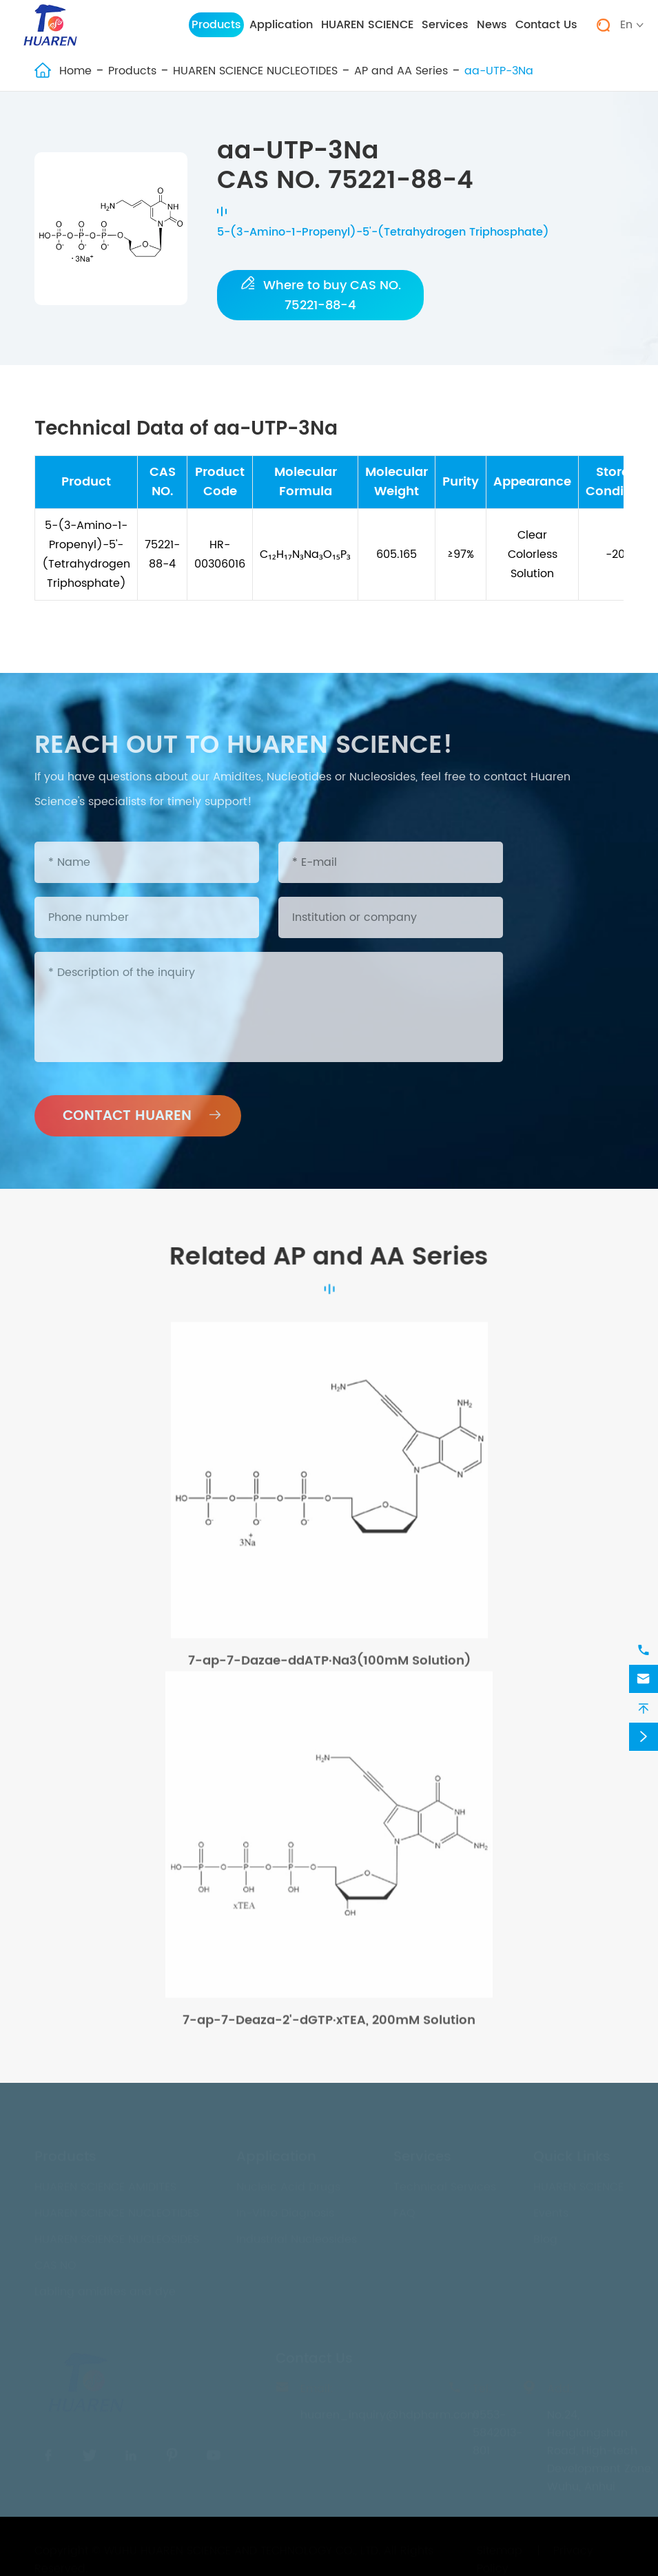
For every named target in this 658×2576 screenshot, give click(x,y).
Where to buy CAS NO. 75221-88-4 (321, 295)
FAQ (404, 2210)
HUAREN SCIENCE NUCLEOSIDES (116, 2236)
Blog (545, 2236)
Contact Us (546, 25)
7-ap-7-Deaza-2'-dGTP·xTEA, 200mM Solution (329, 2027)
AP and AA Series (401, 71)
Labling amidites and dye (105, 2288)
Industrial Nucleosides (296, 2236)
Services (445, 25)
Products (216, 25)
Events (550, 2210)
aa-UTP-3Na (498, 71)
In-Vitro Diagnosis (285, 2210)
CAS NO (55, 2262)
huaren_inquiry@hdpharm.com (389, 2411)
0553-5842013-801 (497, 2429)
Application (281, 25)
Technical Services (444, 2183)
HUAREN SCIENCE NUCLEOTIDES (255, 71)
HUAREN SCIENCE (367, 25)
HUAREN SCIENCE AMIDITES (105, 2183)
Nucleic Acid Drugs (288, 2183)
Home (75, 71)
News (492, 25)
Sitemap (499, 2547)
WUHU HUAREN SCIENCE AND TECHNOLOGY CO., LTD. (242, 2547)
